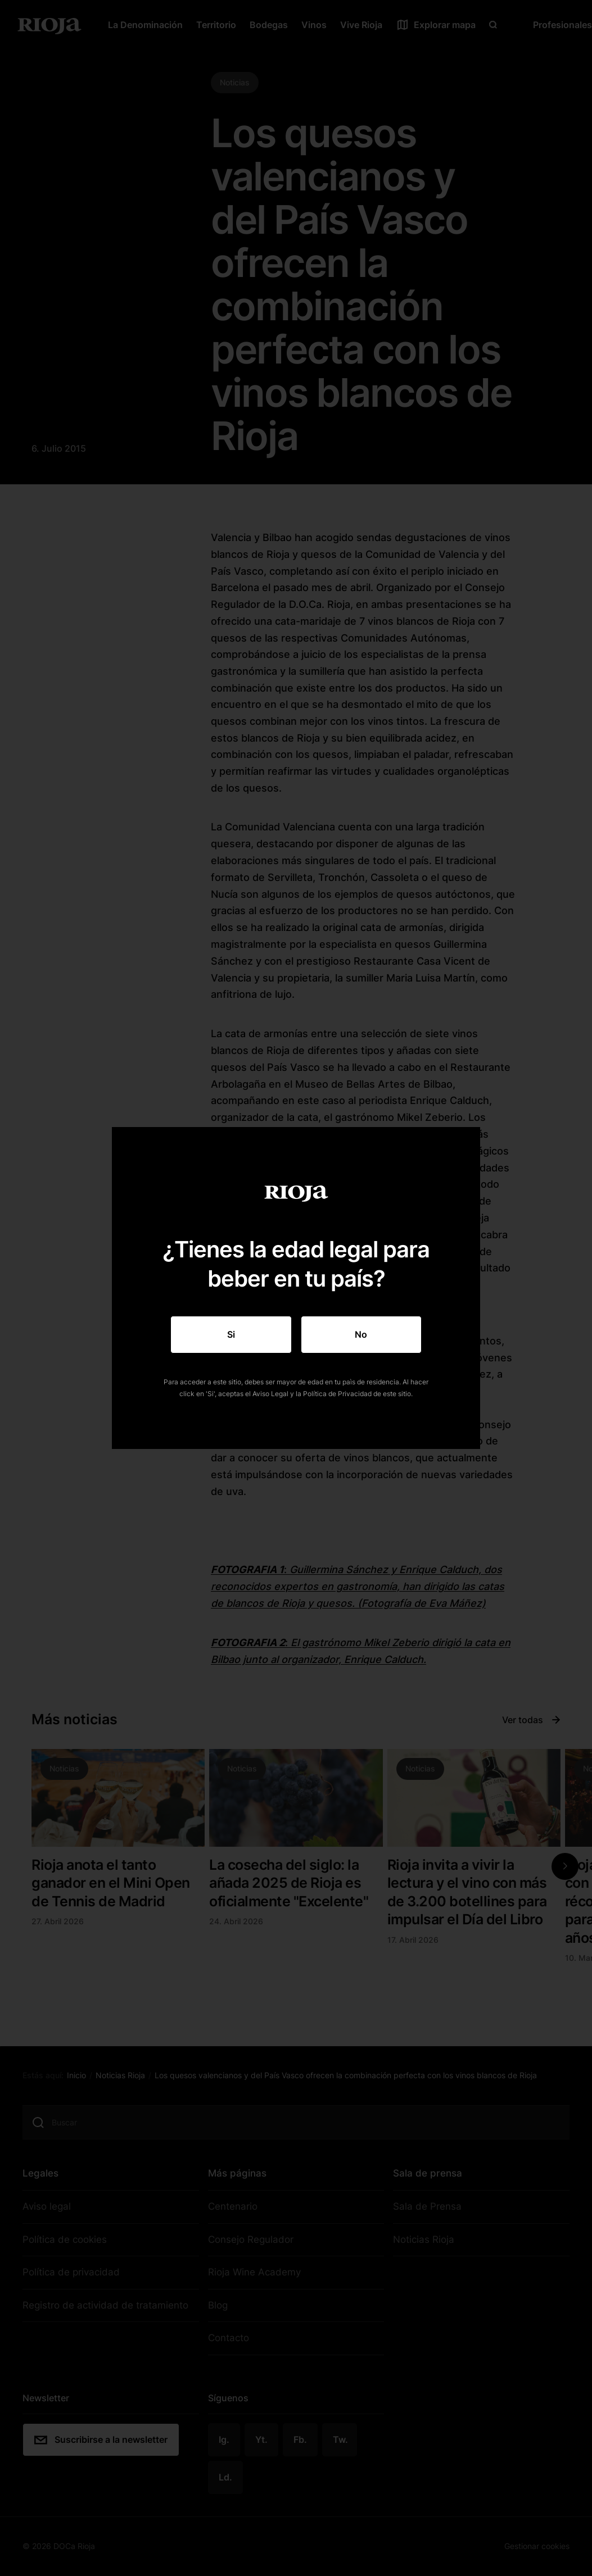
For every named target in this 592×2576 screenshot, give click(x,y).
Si (231, 1334)
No (361, 1334)
